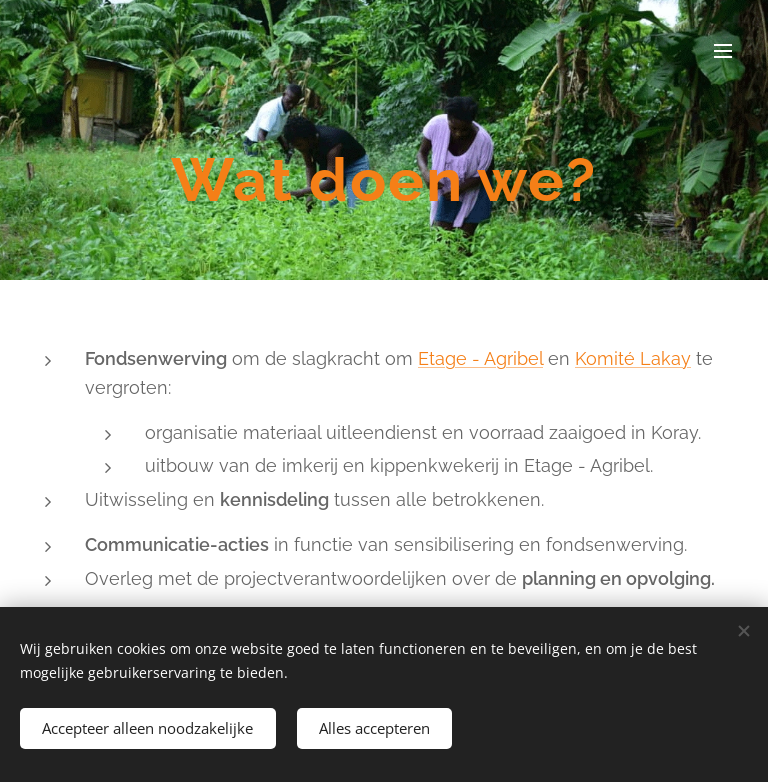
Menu (723, 51)
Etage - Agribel (480, 358)
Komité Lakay (633, 358)
